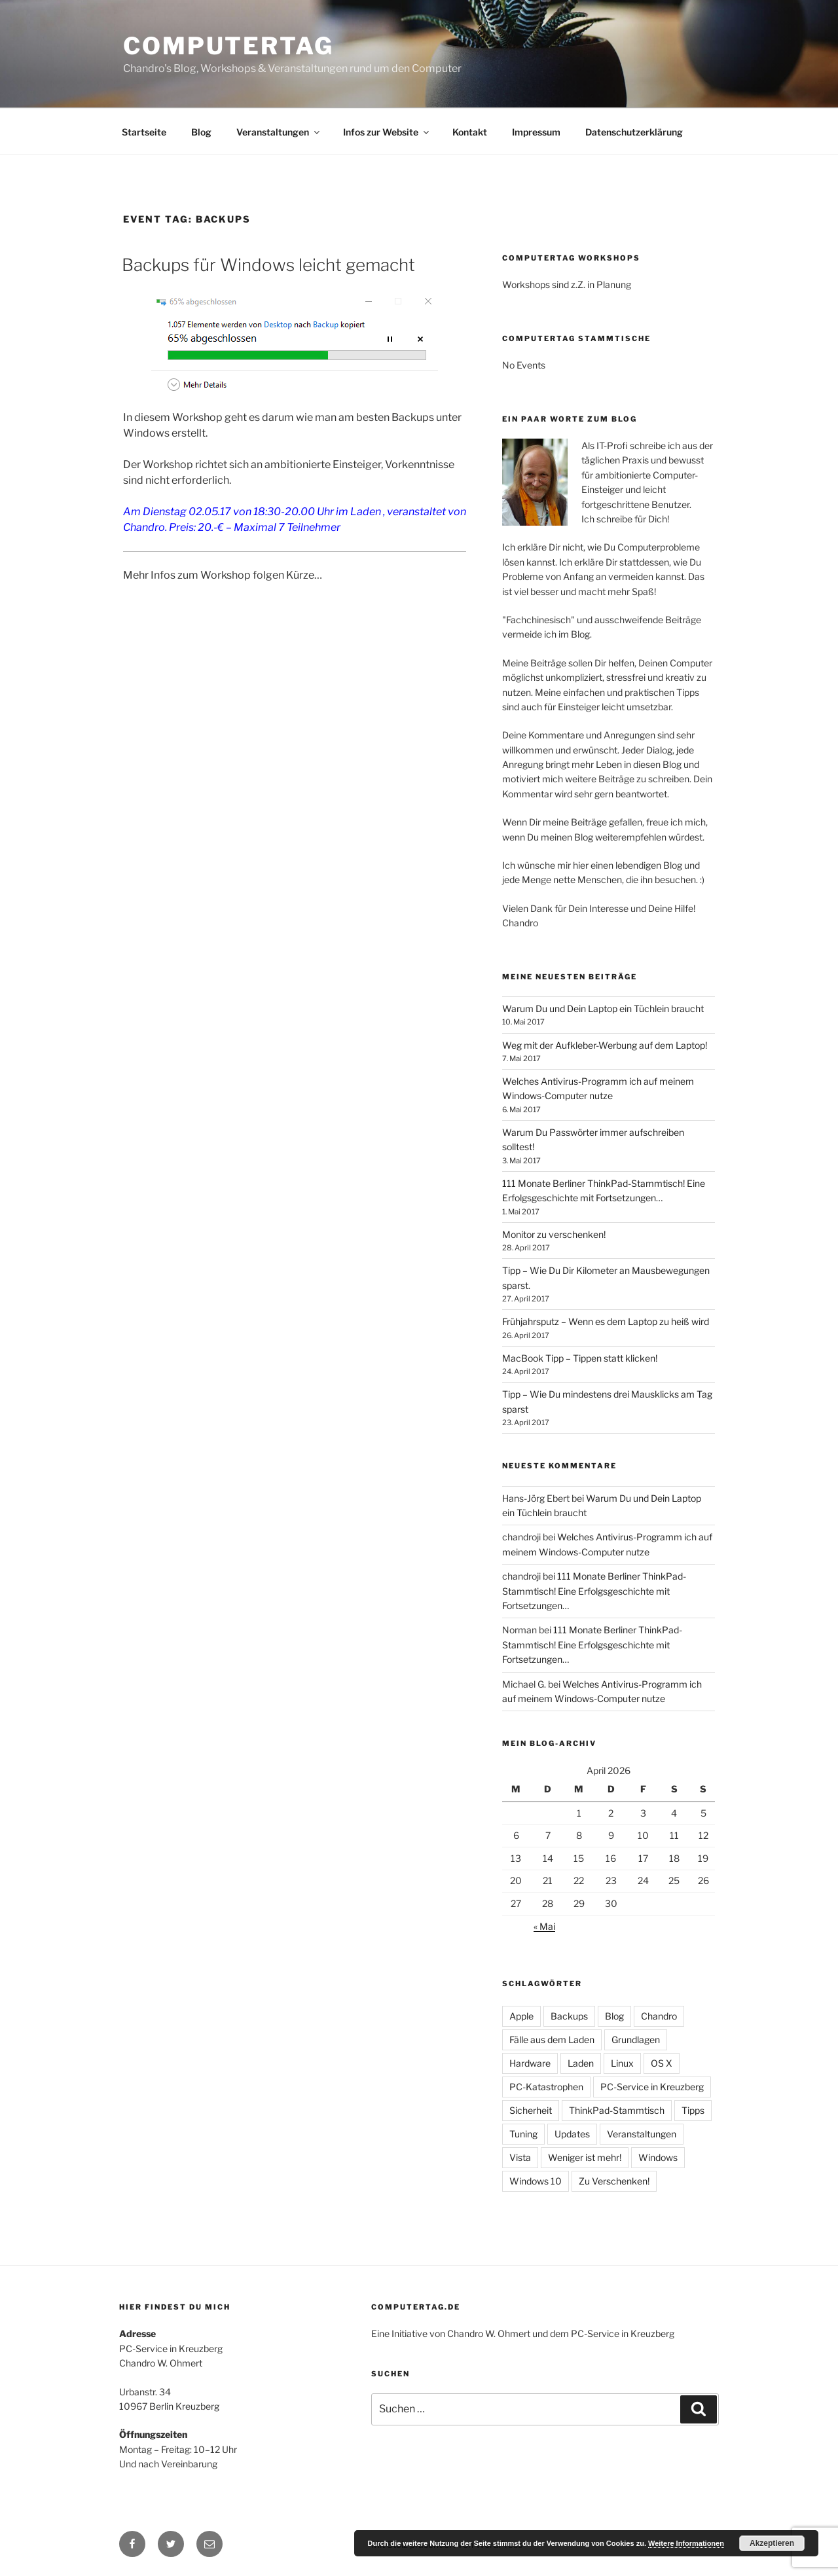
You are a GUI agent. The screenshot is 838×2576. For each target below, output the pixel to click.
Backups (569, 2016)
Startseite (144, 131)
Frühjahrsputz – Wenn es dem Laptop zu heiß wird (605, 1321)
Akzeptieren (772, 2543)
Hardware (530, 2063)
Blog (201, 131)
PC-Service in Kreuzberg (652, 2086)
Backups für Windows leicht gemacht (268, 265)
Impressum (536, 131)
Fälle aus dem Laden (551, 2039)
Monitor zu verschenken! (554, 1234)
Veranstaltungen (278, 131)
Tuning (523, 2133)
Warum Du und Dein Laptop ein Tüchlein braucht (603, 1008)
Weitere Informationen (686, 2543)
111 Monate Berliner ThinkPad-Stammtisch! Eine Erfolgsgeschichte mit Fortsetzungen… (594, 1590)
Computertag (228, 45)
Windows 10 (535, 2180)
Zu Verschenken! (614, 2180)
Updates (572, 2133)
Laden (581, 2063)
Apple (521, 2016)
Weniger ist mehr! (584, 2157)
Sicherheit (530, 2110)
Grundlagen (635, 2039)
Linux (622, 2063)
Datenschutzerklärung (634, 131)
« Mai (544, 1926)
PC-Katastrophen (546, 2086)
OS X (661, 2063)
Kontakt (469, 131)
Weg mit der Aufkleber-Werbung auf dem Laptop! (604, 1045)
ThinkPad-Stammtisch (617, 2110)
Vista (520, 2157)
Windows (658, 2157)
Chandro (659, 2016)
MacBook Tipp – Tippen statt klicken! (579, 1358)
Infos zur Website (387, 131)
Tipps (693, 2110)
